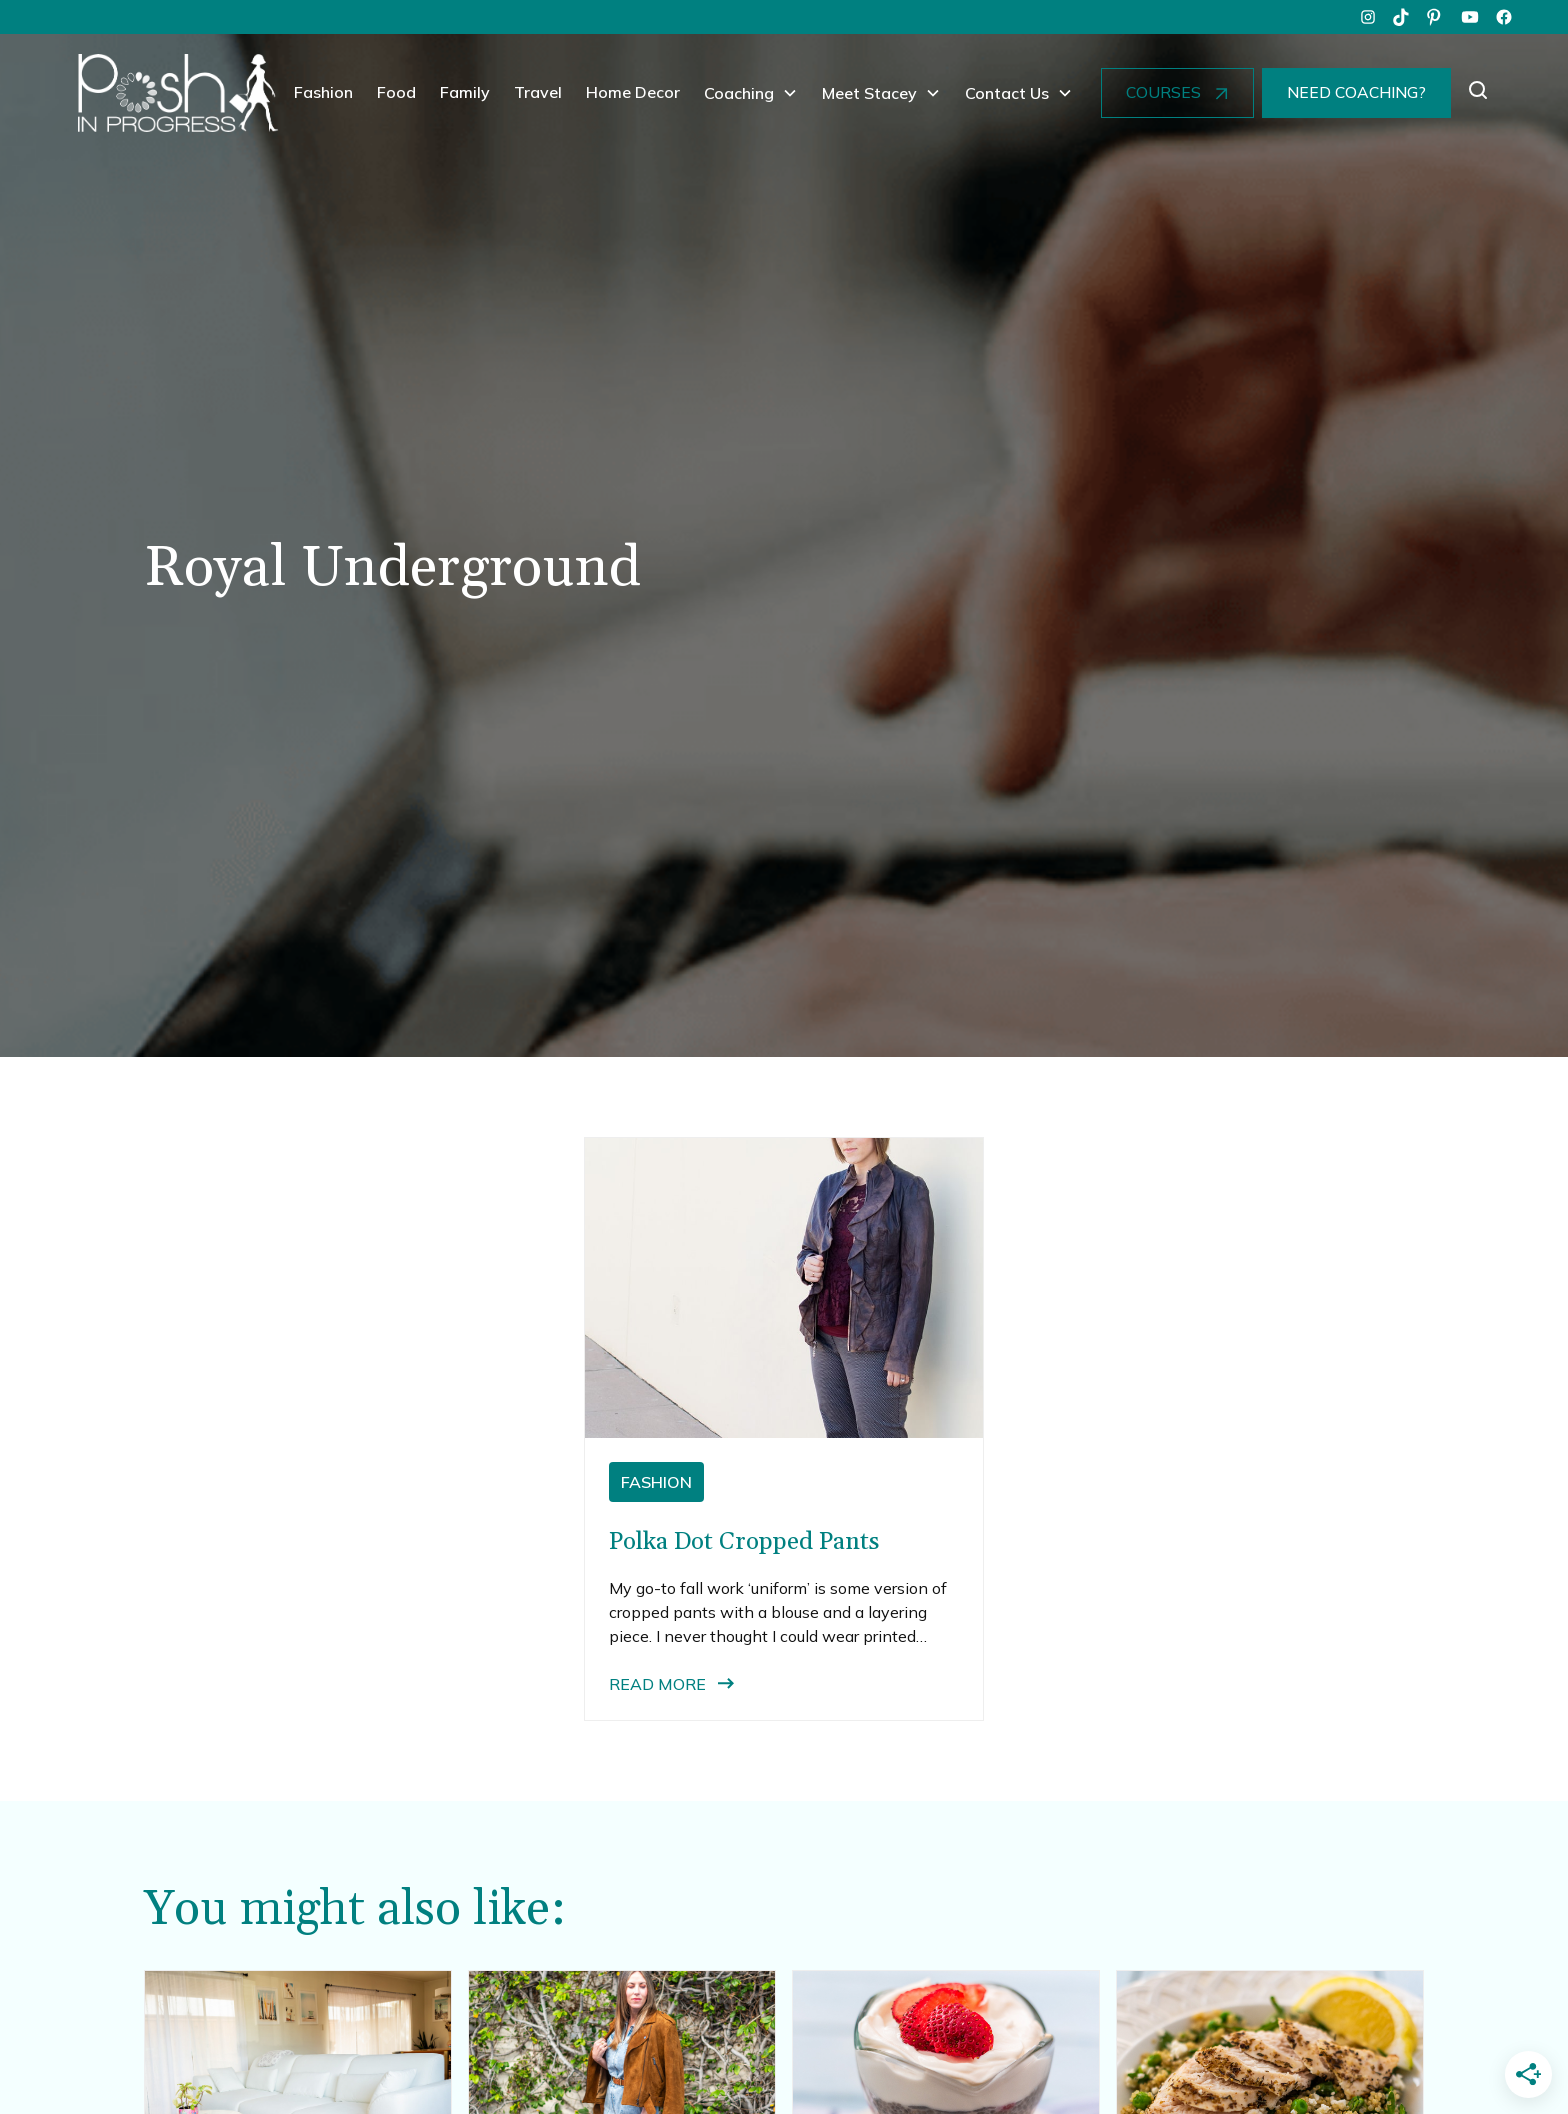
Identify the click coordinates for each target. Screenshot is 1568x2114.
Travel (538, 92)
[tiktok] (1402, 17)
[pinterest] (1436, 17)
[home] (178, 93)
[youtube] (1470, 17)
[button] (751, 93)
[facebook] (1504, 17)
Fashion (323, 92)
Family (465, 92)
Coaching (739, 93)
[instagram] (1368, 17)
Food (396, 92)
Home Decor (633, 92)
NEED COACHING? (1356, 92)
